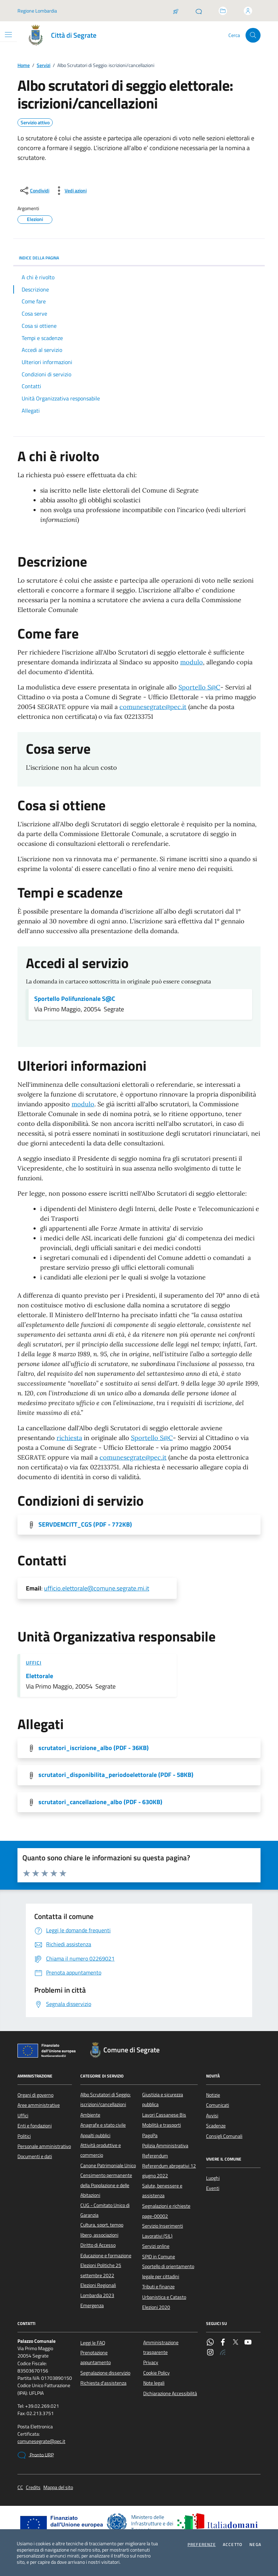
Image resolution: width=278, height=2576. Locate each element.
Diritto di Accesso (98, 2245)
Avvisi (212, 2115)
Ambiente (90, 2115)
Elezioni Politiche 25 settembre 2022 (100, 2270)
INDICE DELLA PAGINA (139, 257)
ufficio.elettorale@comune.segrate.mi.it (96, 1588)
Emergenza (92, 2305)
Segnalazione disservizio (105, 2373)
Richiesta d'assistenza (103, 2383)
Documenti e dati (34, 2156)
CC (20, 2487)
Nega (255, 2544)
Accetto (232, 2544)
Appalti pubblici (95, 2135)
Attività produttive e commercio (100, 2150)
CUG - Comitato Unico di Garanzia (105, 2210)
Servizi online (155, 2246)
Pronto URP (35, 2455)
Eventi (212, 2188)
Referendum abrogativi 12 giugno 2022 (169, 2170)
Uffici (33, 1663)
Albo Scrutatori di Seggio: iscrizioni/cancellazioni (105, 2099)
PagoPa (150, 2135)
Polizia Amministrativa (165, 2145)
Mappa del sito (58, 2487)
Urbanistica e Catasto (164, 2297)
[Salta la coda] (175, 10)
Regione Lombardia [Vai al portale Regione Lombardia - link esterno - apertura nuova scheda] (37, 10)
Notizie (213, 2095)
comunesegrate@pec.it (152, 707)
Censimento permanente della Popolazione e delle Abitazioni (106, 2185)
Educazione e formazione (105, 2255)
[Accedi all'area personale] (248, 10)
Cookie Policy (156, 2373)
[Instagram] (210, 2353)
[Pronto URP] (198, 10)
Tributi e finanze (158, 2286)
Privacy (150, 2362)
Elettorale (39, 1676)
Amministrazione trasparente (160, 2347)
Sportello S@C (199, 687)
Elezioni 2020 (156, 2307)
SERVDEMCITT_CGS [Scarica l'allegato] (85, 1524)
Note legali (153, 2383)
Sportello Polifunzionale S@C (74, 999)
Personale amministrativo (44, 2146)
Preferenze (202, 2544)
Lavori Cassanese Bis (164, 2115)
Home (23, 65)
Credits (33, 2487)
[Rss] (223, 2353)
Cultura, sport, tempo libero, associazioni (101, 2229)
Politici (24, 2136)
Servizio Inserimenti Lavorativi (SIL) (162, 2230)
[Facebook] (223, 2343)
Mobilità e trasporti (161, 2125)
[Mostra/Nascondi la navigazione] (8, 34)
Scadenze (216, 2126)
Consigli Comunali (224, 2136)
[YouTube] (248, 2343)
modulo (191, 662)
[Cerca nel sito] (253, 35)
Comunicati (217, 2105)
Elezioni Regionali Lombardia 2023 (98, 2290)
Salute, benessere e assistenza (162, 2190)
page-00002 (155, 2216)
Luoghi (213, 2178)
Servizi (43, 65)
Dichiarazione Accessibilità (170, 2393)
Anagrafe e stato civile (103, 2125)
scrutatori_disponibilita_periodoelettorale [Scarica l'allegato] (115, 1775)
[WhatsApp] (210, 2343)
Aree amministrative (38, 2105)
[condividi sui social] (34, 190)
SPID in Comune (158, 2256)
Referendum (155, 2156)
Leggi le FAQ (92, 2343)
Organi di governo (35, 2095)
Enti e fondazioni (34, 2126)
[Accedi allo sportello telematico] (222, 10)
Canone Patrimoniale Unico (108, 2165)
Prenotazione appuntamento (95, 2357)
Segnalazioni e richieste (166, 2206)
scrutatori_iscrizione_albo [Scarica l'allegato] (93, 1748)
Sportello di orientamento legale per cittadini (168, 2271)
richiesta (69, 1438)
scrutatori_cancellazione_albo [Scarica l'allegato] (100, 1802)
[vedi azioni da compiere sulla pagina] (70, 190)
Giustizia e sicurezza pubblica (162, 2099)
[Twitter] (235, 2343)
